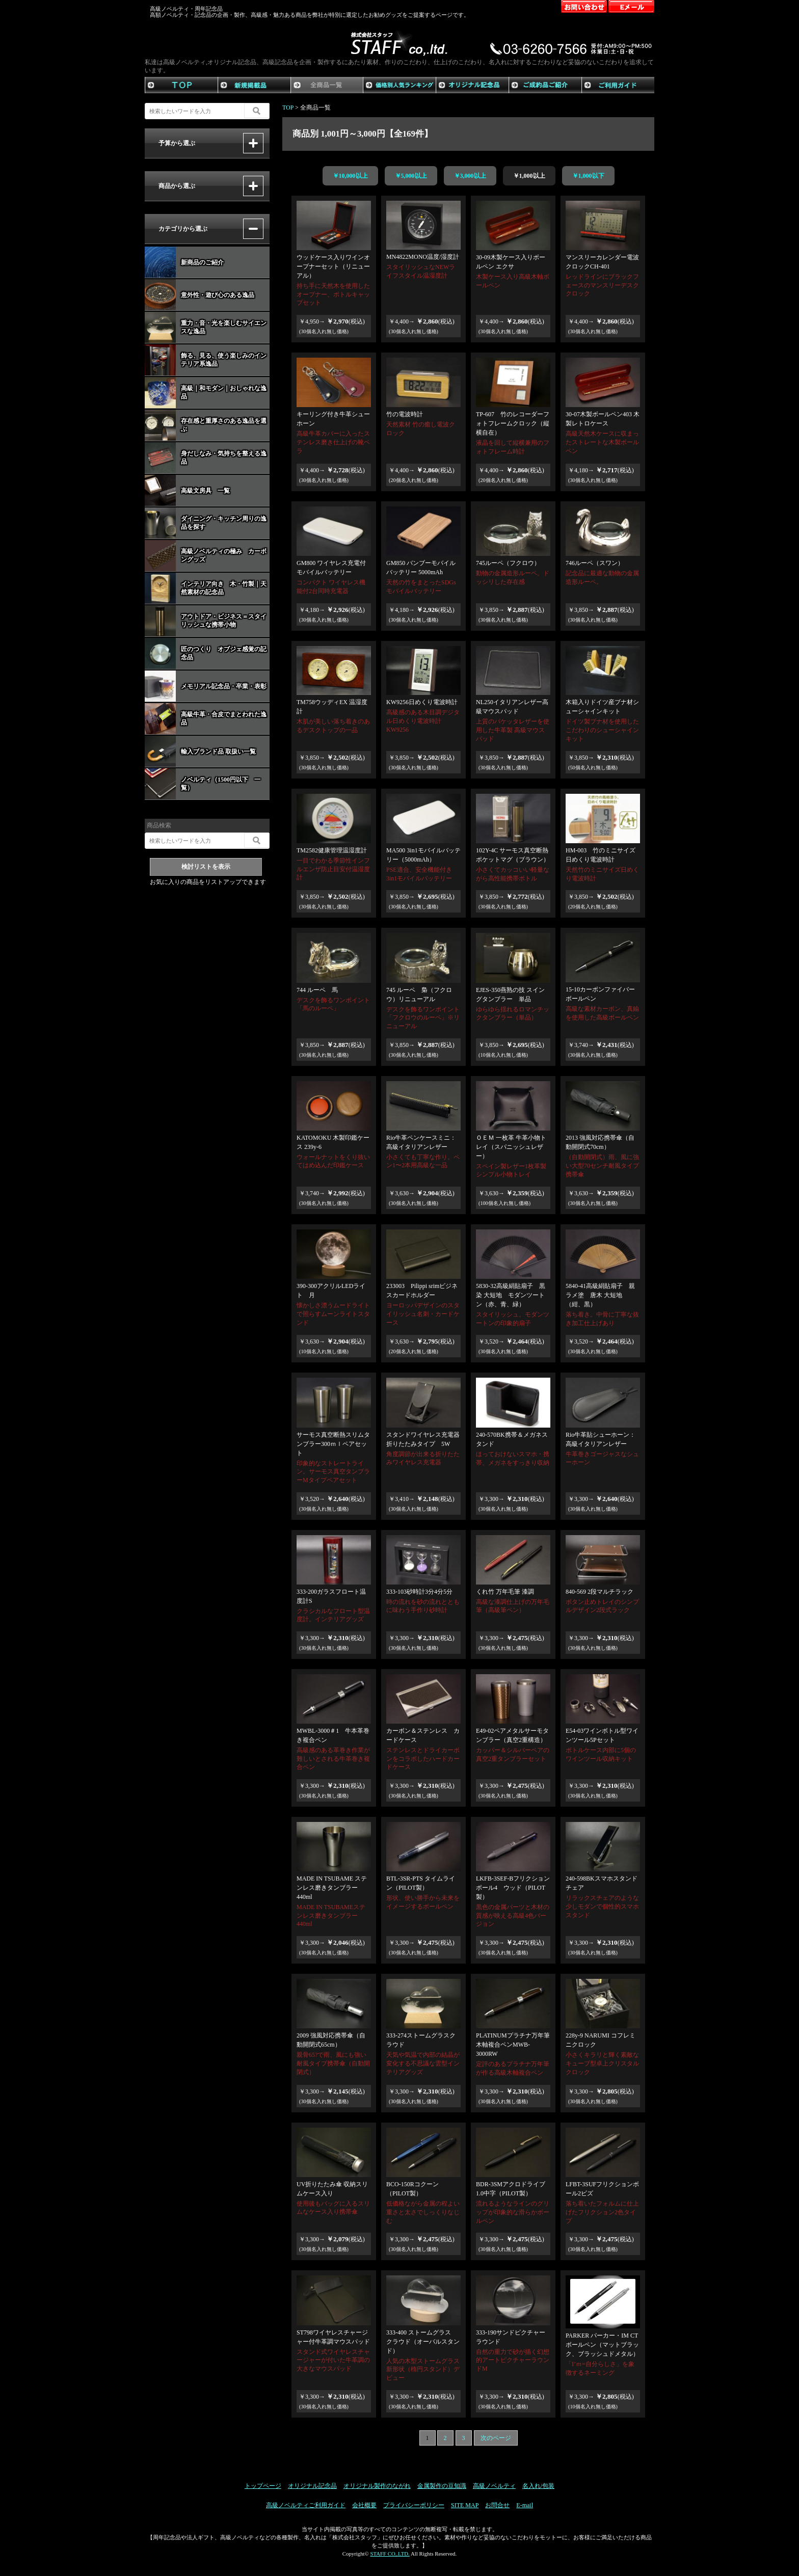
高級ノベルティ (494, 2485)
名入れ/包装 (538, 2485)
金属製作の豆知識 (441, 2485)
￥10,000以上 (350, 175)
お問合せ (497, 2505)
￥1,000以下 (588, 175)
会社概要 (364, 2505)
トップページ (263, 2485)
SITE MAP (464, 2505)
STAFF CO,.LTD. (389, 2554)
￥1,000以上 (529, 175)
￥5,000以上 (411, 175)
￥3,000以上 (470, 175)
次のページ (496, 2437)
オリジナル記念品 (312, 2485)
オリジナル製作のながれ (377, 2485)
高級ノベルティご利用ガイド (305, 2505)
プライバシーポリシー (413, 2505)
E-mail (524, 2505)
